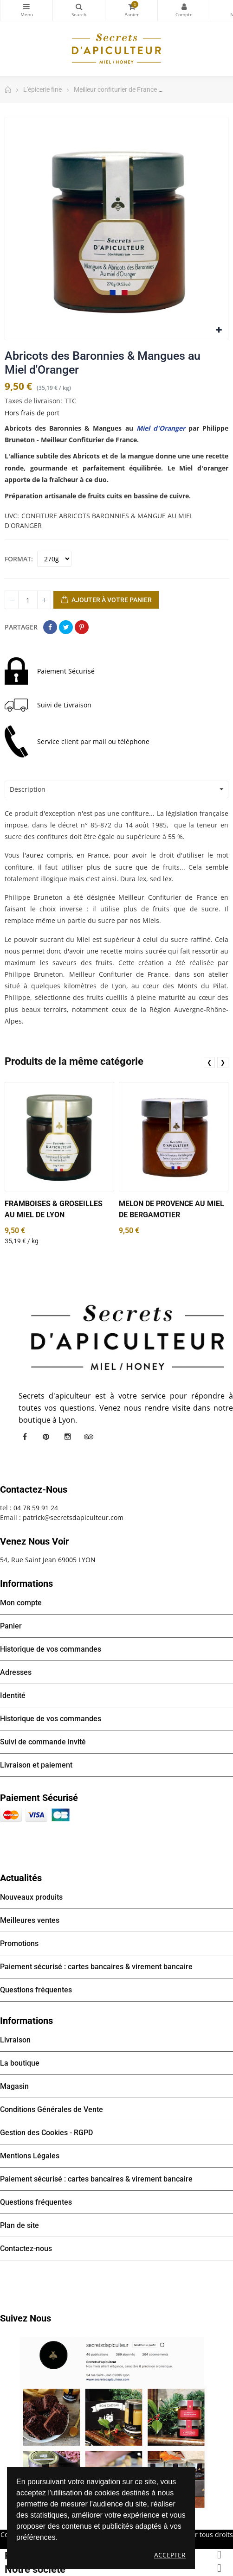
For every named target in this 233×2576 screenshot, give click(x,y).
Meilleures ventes (29, 1920)
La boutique (19, 2063)
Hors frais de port (32, 412)
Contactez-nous (26, 2248)
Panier (11, 1626)
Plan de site (19, 2225)
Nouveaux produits (31, 1897)
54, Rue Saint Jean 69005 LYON (48, 1559)
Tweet (66, 627)
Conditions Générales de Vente (51, 2109)
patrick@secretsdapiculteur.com (73, 1517)
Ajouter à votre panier (106, 600)
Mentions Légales (29, 2155)
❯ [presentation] (222, 1062)
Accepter (170, 2555)
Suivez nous (25, 2318)
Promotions (19, 1943)
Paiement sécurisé (39, 1797)
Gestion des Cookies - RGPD (46, 2132)
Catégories (26, 6)
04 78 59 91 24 (35, 1507)
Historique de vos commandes (50, 1649)
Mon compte (184, 6)
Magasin (14, 2086)
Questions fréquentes (36, 1989)
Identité (13, 1695)
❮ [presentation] (209, 1062)
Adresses (16, 1672)
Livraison (15, 2039)
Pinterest (82, 627)
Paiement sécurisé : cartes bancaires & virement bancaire (96, 1966)
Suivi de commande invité (43, 1741)
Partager (50, 627)
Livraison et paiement (36, 1765)
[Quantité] (28, 600)
